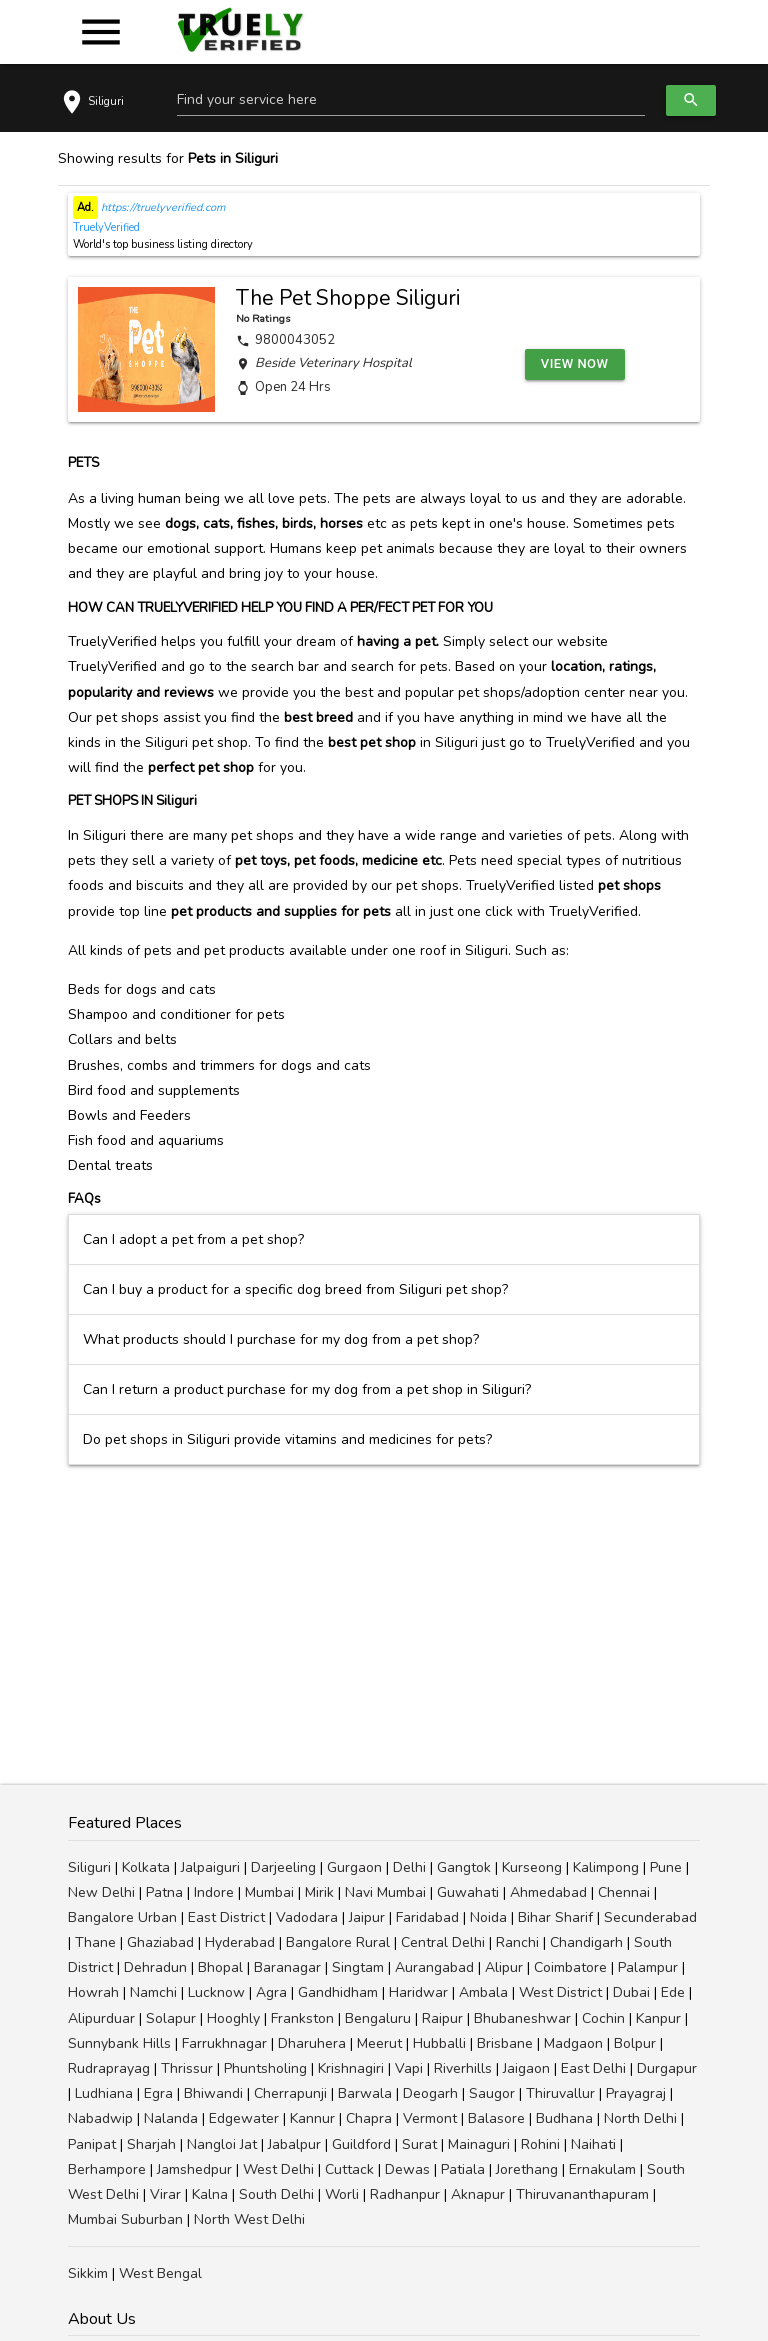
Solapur (171, 2018)
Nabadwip (100, 2118)
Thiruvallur (560, 2093)
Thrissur (187, 2068)
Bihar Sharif (555, 1917)
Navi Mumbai (385, 1892)
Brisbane (505, 2043)
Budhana (564, 2118)
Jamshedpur (194, 2169)
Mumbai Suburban (125, 2219)
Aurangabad (434, 1967)
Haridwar (418, 1992)
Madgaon (573, 2043)
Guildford (361, 2144)
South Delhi (276, 2194)
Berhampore (107, 2169)
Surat (419, 2144)
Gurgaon (354, 1867)
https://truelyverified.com (161, 207)
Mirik (319, 1892)
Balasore (496, 2118)
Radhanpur (405, 2194)
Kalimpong (606, 1867)
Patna (164, 1892)
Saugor (492, 2093)
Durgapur (667, 2068)
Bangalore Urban (122, 1917)
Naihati (593, 2144)
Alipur (504, 1967)
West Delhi (278, 2169)
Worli (342, 2194)
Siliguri (89, 1867)
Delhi (409, 1867)
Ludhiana (104, 2093)
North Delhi (640, 2118)
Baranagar (287, 1967)
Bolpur (635, 2043)
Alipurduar (101, 2018)
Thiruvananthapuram (582, 2194)
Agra (271, 1992)
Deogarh (430, 2093)
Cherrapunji (290, 2093)
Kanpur (658, 2018)
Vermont (430, 2118)
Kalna (210, 2194)
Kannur (312, 2118)
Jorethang (527, 2169)
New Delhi (101, 1892)
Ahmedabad (548, 1892)
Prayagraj (636, 2093)
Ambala (483, 1992)
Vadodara (307, 1917)
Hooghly (233, 2018)
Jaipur (367, 1917)
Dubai (631, 1992)
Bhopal (220, 1967)
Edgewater (244, 2118)
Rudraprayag (109, 2068)
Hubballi (439, 2043)
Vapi (409, 2068)
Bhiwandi (213, 2093)
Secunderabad (650, 1917)
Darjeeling (283, 1867)
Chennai (624, 1892)
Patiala (463, 2169)
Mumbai (269, 1892)
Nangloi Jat (222, 2144)
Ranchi (517, 1942)
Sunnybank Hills (119, 2043)
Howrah (93, 1992)
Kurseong (532, 1867)
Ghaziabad (160, 1942)
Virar (165, 2194)
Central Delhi (443, 1942)
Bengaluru (378, 2018)
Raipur (442, 2018)
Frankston (302, 2018)
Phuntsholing (265, 2068)
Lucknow (216, 1992)
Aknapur (478, 2194)
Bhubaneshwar (522, 2018)
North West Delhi (249, 2219)
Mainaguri (479, 2144)
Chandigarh (586, 1942)
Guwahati (468, 1892)
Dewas (407, 2169)
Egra (158, 2093)
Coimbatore (570, 1967)
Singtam (358, 1967)
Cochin (603, 2018)
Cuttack (349, 2169)
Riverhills (463, 2068)
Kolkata (146, 1867)
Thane (95, 1942)
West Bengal (160, 2273)
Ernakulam (602, 2169)
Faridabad (427, 1917)
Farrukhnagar (224, 2043)
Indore (214, 1892)
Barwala (365, 2093)
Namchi (153, 1992)
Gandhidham (338, 1992)
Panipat (92, 2144)
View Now (575, 363)
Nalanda (171, 2118)
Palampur (648, 1967)
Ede (673, 1992)
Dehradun (155, 1967)
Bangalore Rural (338, 1942)
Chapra (369, 2118)
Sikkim (88, 2273)
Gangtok (464, 1867)
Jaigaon (526, 2068)
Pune (666, 1867)
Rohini (540, 2144)
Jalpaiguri (210, 1867)
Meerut (379, 2043)
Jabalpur (294, 2144)
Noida (488, 1917)
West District (560, 1992)
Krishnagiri (351, 2068)
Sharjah (151, 2144)
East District (226, 1917)
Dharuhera (312, 2043)
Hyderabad (240, 1942)
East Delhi (593, 2068)
